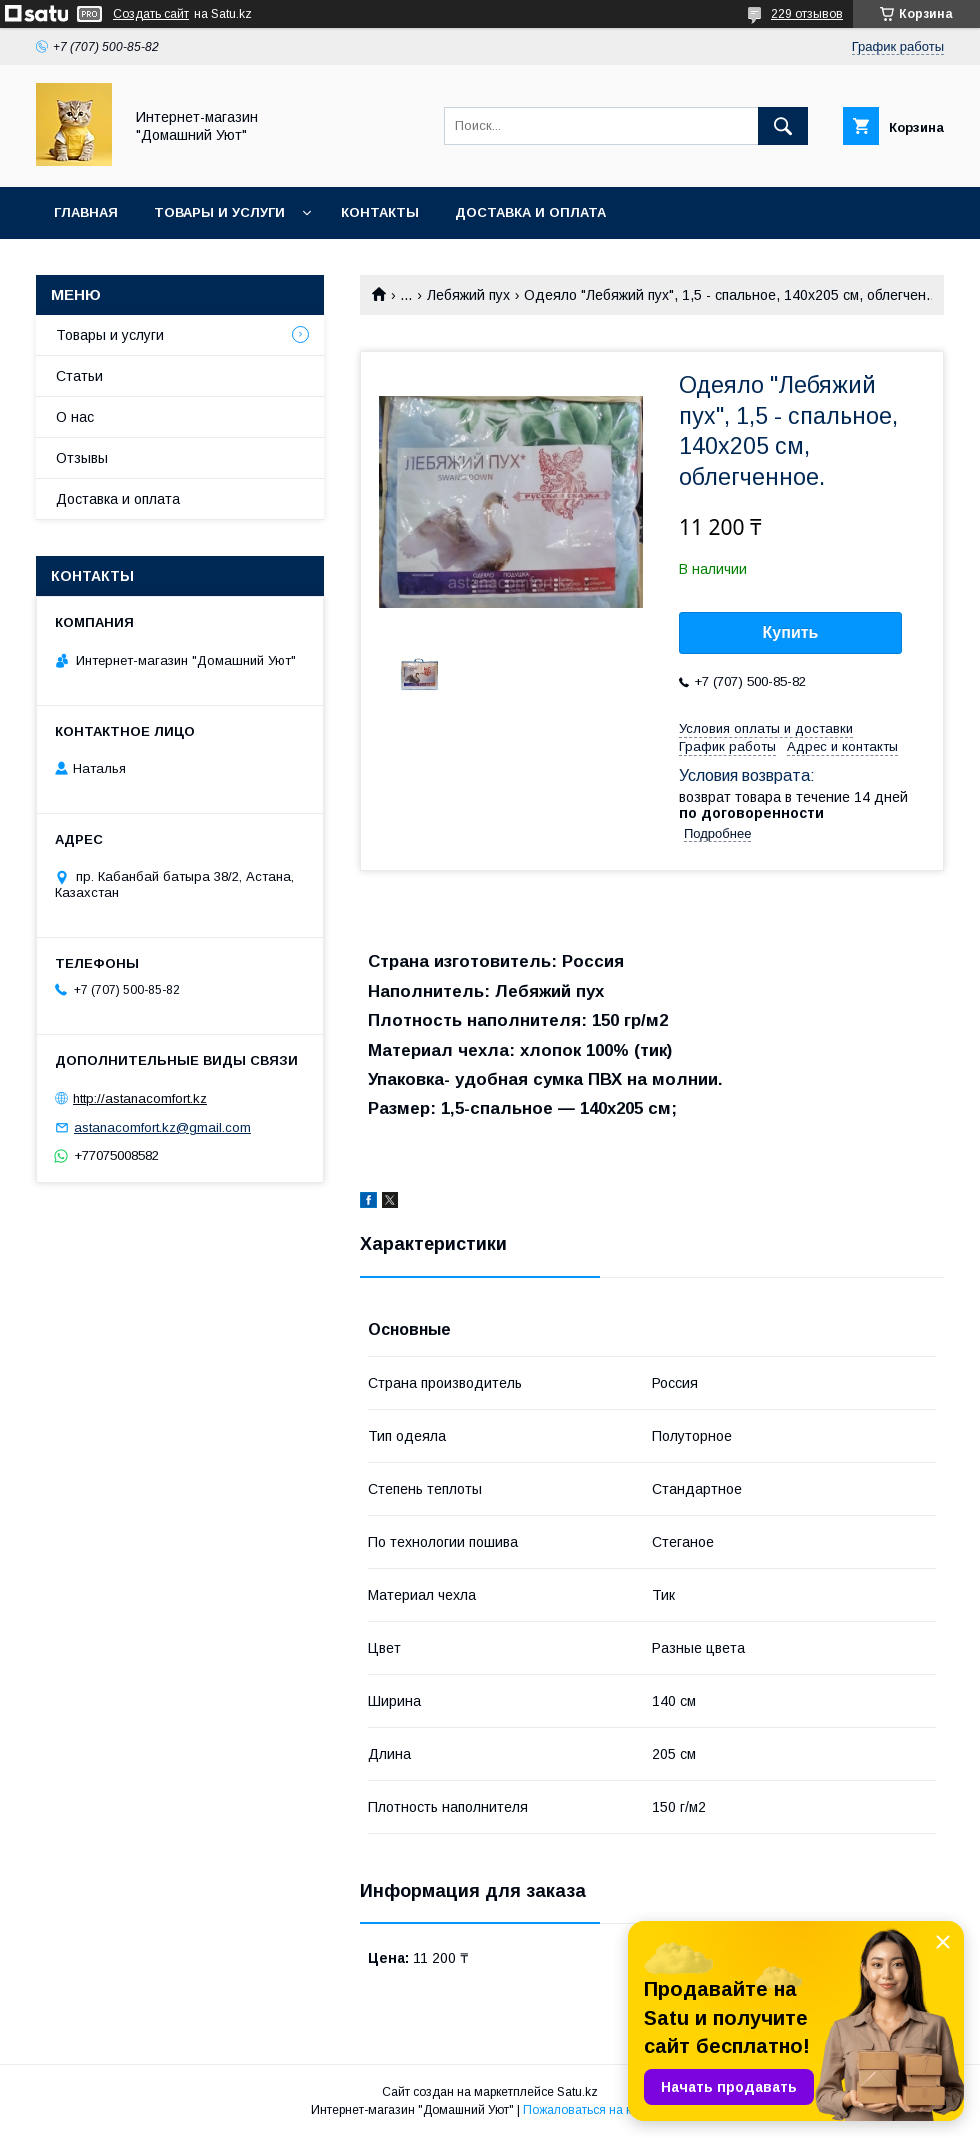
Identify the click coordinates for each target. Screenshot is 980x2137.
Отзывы (82, 458)
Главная (86, 212)
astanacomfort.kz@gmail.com (162, 1127)
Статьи (79, 376)
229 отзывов (807, 14)
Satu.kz (577, 2092)
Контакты (380, 212)
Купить (791, 632)
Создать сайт (151, 14)
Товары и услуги (219, 212)
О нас (75, 417)
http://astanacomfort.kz (140, 1098)
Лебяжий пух (468, 295)
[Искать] (783, 126)
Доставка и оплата (530, 212)
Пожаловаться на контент (596, 2110)
